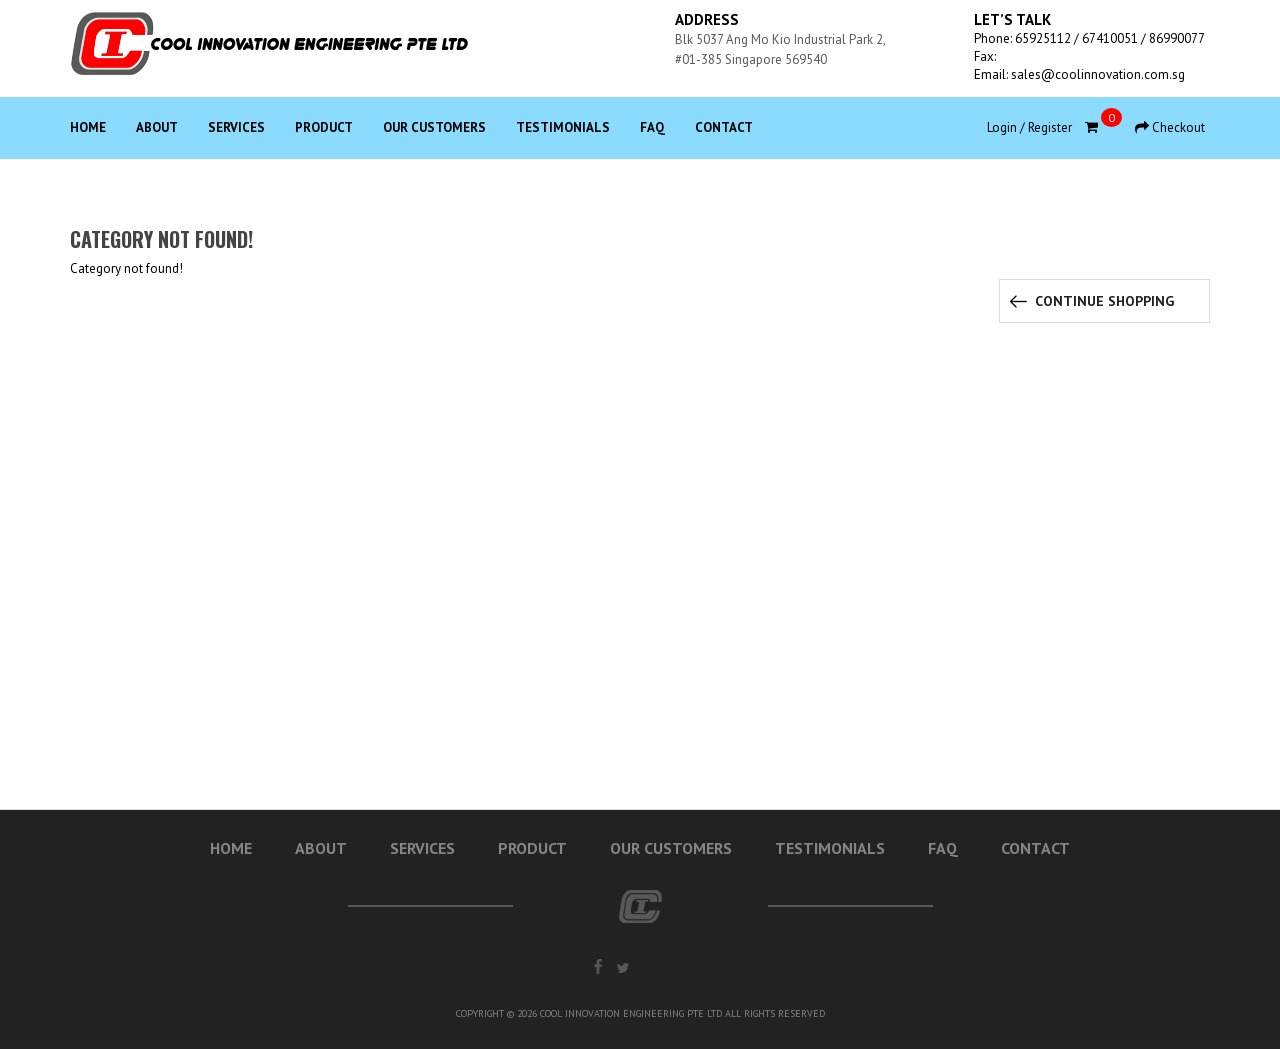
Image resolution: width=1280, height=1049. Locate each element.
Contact (724, 127)
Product (324, 127)
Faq (652, 127)
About (157, 127)
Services (236, 127)
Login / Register (1029, 127)
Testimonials (563, 127)
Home (88, 127)
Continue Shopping (1104, 301)
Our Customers (434, 127)
